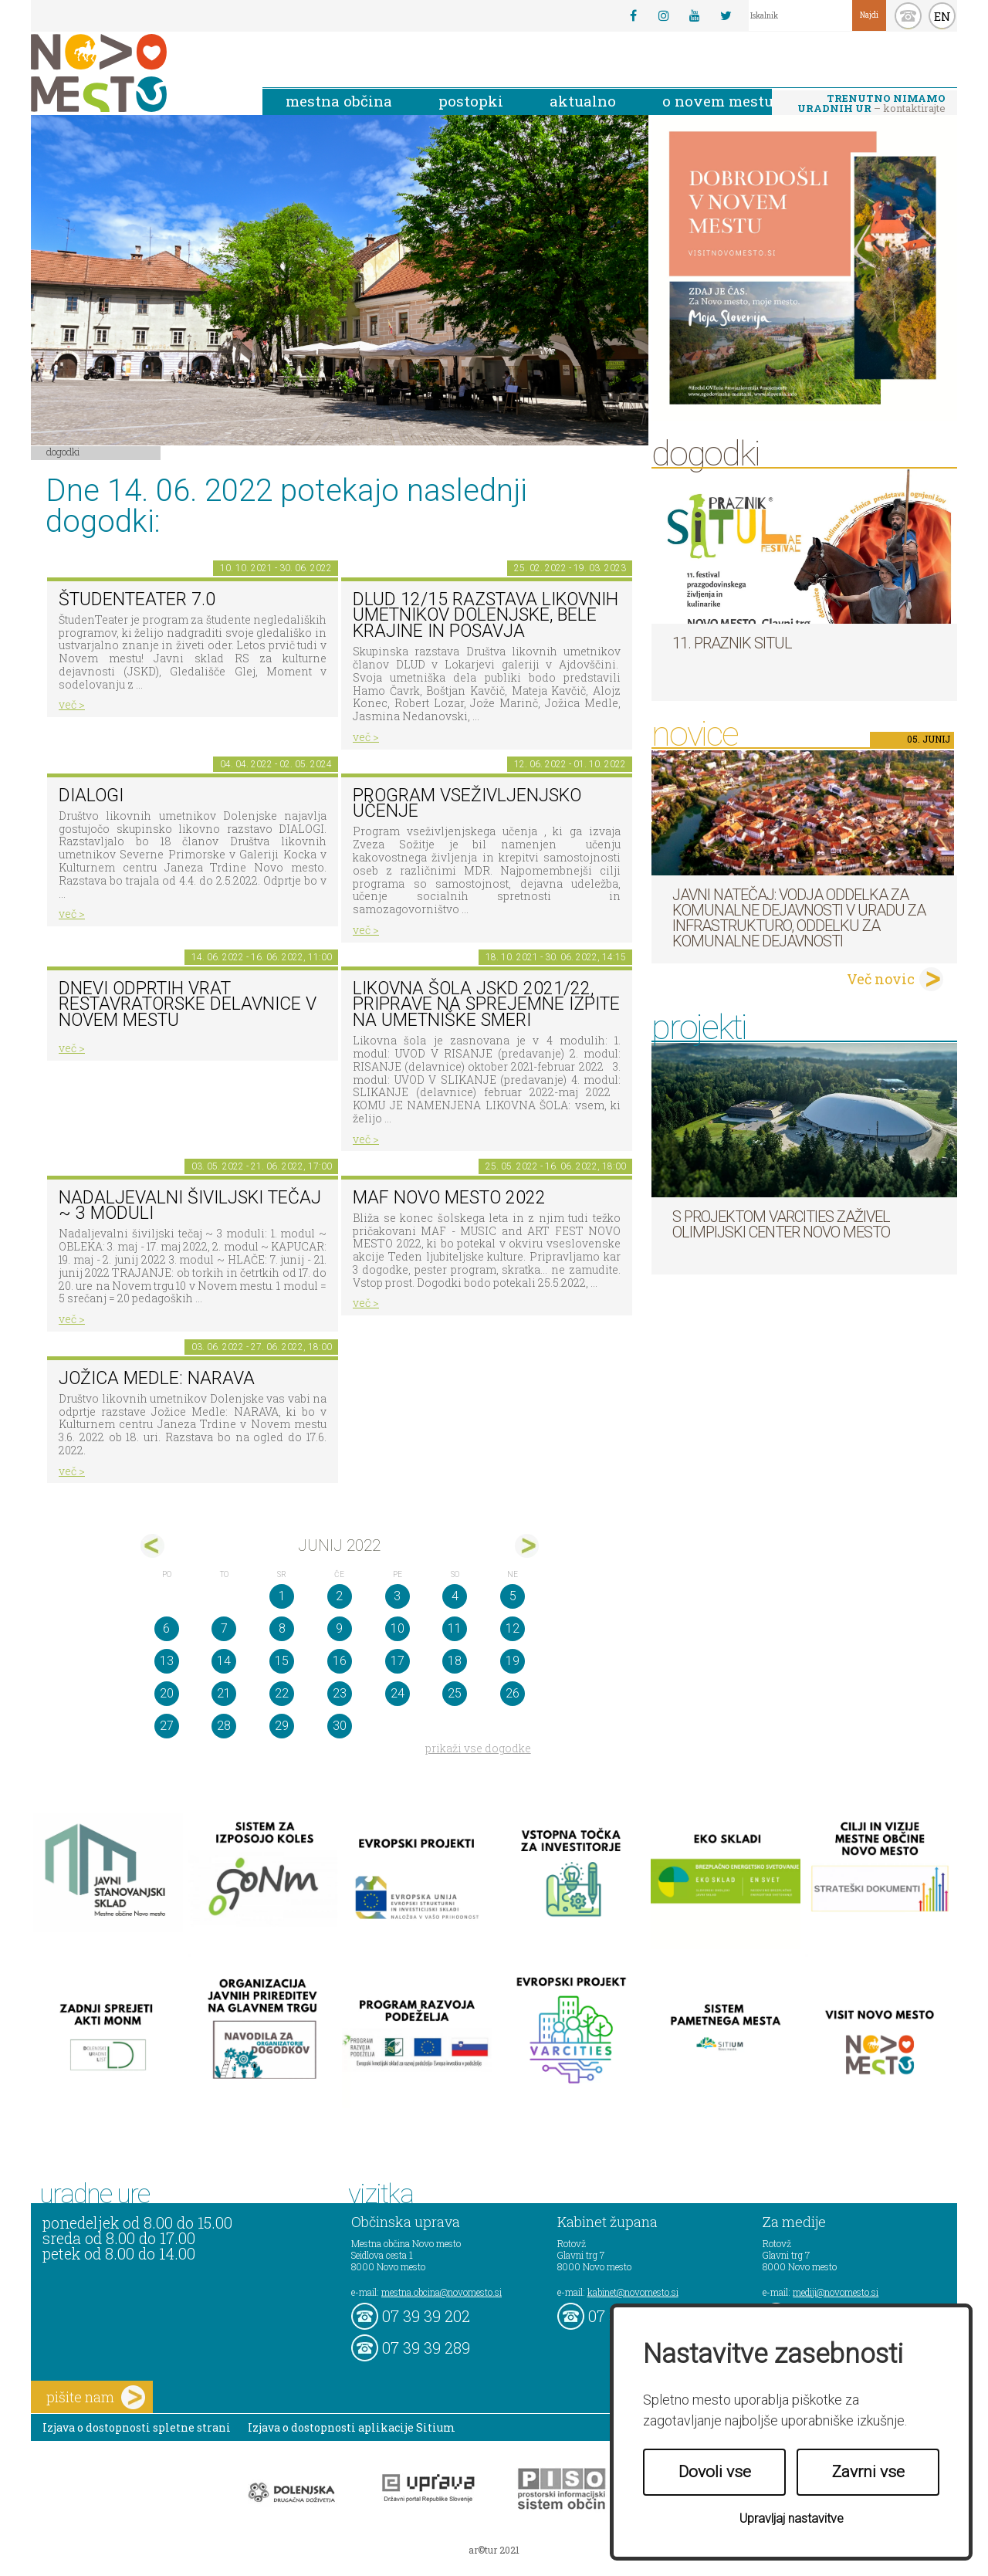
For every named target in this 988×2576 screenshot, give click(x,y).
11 (455, 1628)
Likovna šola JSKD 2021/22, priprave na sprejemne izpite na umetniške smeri (486, 1004)
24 (397, 1693)
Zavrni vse (868, 2472)
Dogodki (63, 452)
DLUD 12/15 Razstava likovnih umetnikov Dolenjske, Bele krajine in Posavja (485, 615)
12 (512, 1628)
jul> (527, 1546)
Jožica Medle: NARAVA (157, 1378)
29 (282, 1725)
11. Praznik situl (732, 643)
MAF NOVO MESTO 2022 (449, 1197)
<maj (152, 1546)
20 (167, 1693)
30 (340, 1725)
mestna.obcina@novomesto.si (441, 2292)
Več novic (881, 979)
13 (167, 1661)
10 (397, 1628)
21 (224, 1693)
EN (942, 16)
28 (224, 1725)
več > (72, 704)
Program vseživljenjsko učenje (467, 803)
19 (512, 1661)
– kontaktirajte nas (871, 104)
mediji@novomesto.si (835, 2292)
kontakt (908, 15)
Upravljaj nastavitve (791, 2518)
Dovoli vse (714, 2472)
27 (167, 1725)
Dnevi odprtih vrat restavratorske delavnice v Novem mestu (187, 1004)
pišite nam (95, 2397)
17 (397, 1661)
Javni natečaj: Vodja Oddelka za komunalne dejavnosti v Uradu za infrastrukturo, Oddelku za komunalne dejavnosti (798, 917)
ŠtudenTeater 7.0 (137, 599)
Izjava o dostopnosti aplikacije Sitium (351, 2427)
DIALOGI (91, 795)
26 (512, 1693)
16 (340, 1661)
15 (282, 1661)
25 (455, 1693)
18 (455, 1661)
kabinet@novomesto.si (632, 2292)
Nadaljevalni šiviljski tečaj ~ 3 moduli (190, 1205)
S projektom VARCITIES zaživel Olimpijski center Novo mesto (781, 1224)
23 (340, 1693)
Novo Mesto (135, 73)
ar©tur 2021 (494, 2550)
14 (224, 1661)
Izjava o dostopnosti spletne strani (136, 2427)
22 (282, 1693)
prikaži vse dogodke (478, 1748)
